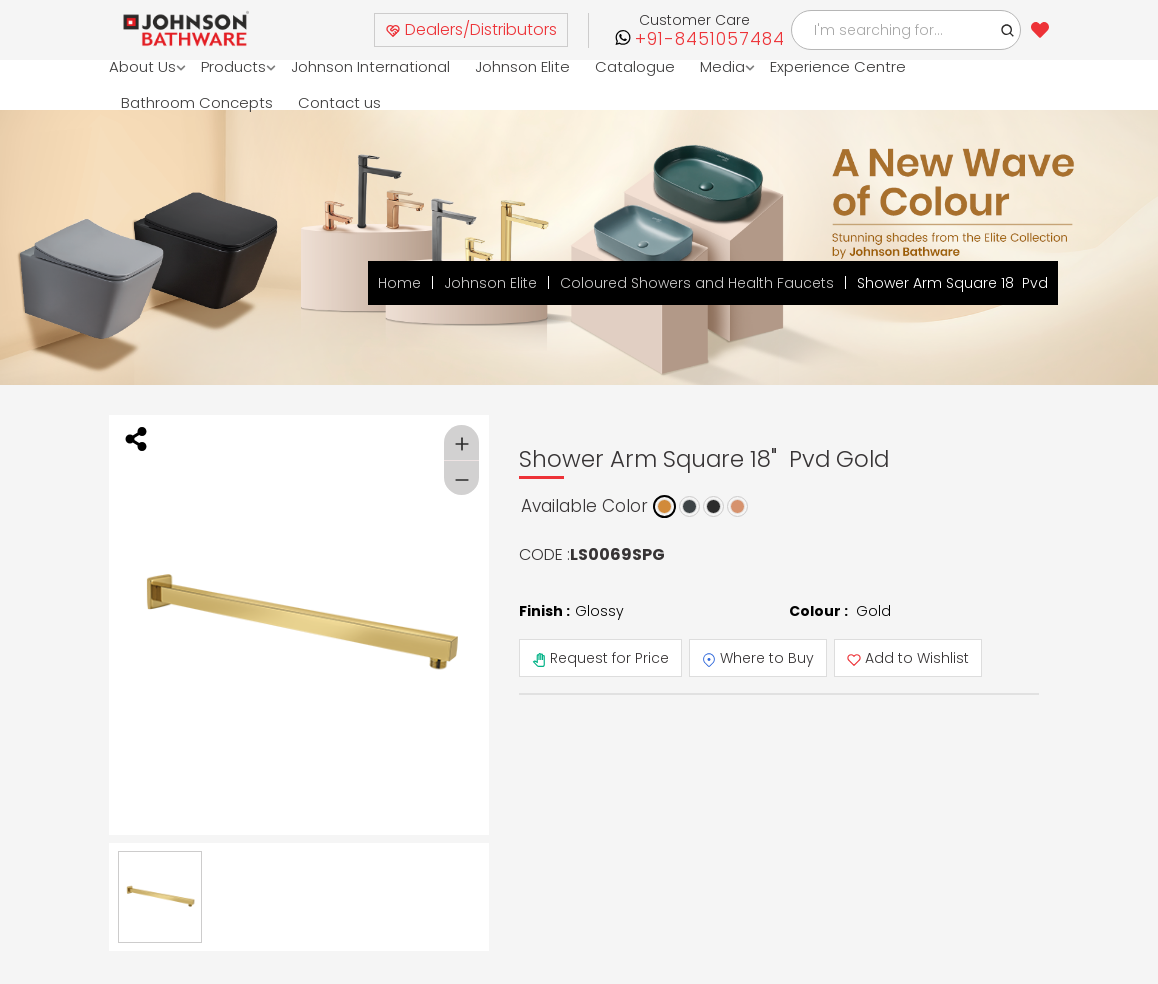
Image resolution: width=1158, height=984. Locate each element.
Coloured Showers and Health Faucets (697, 283)
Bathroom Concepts (197, 102)
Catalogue (636, 66)
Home (399, 283)
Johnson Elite (523, 66)
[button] (1008, 30)
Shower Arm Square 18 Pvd (952, 283)
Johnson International (371, 66)
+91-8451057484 (710, 39)
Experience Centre (839, 66)
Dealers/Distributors (471, 29)
